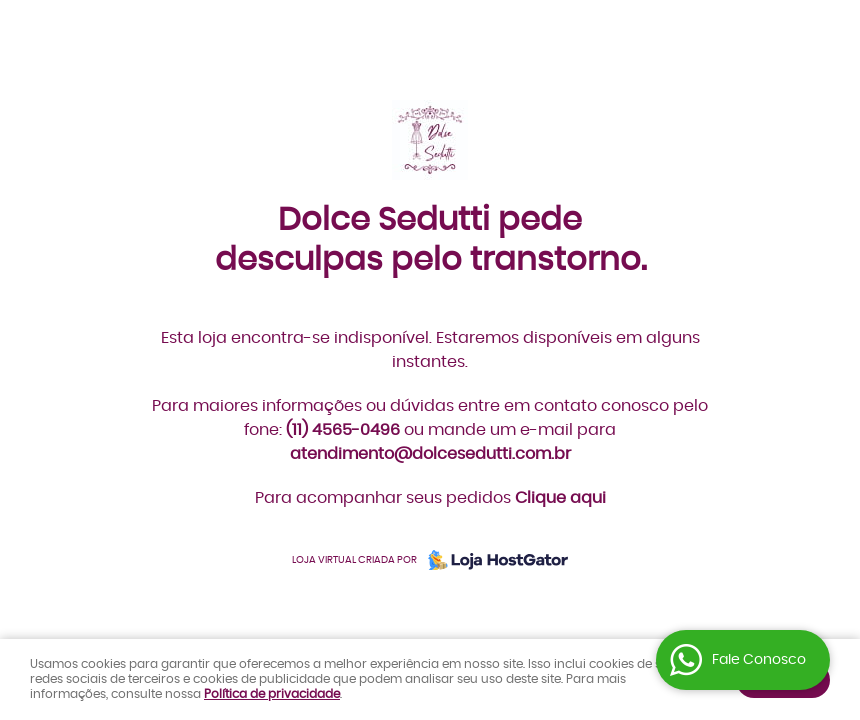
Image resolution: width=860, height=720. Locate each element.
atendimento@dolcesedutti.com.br (430, 454)
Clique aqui (560, 498)
